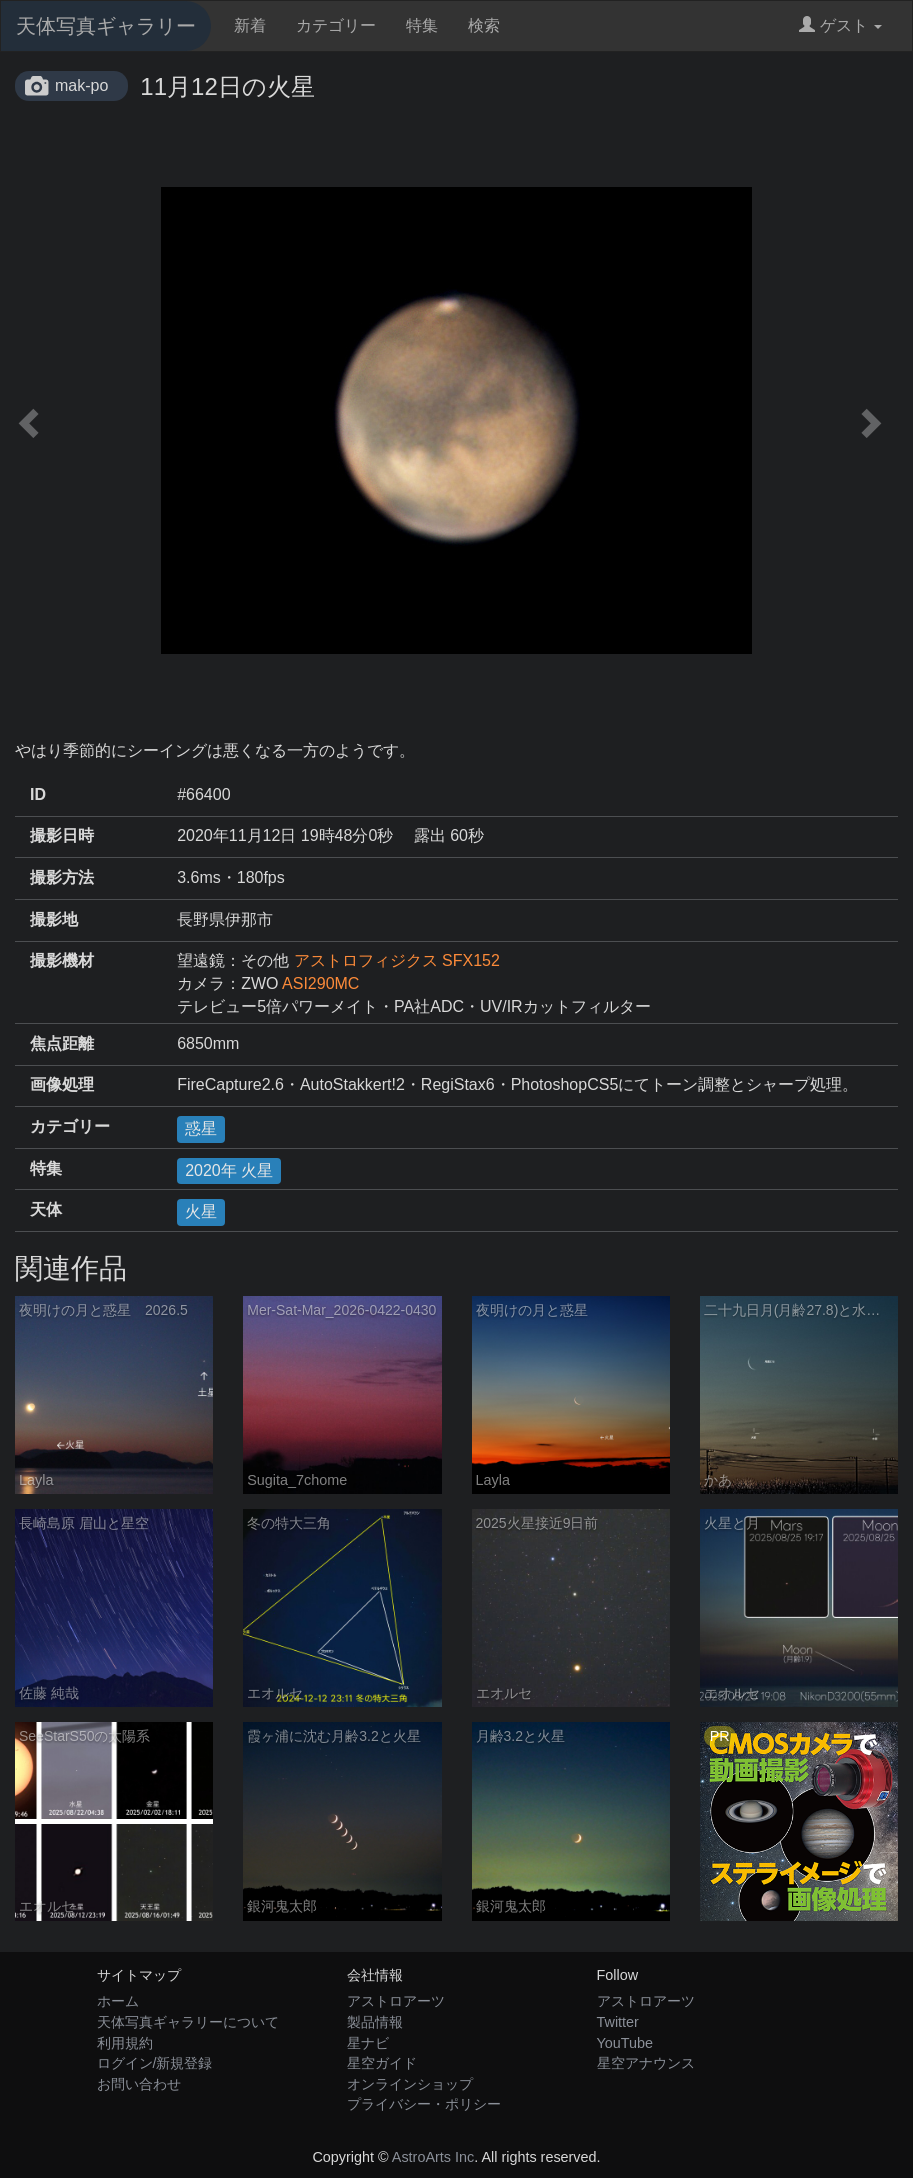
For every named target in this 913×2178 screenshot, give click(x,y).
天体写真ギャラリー (106, 26)
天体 (46, 1209)
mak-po (81, 85)
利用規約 (125, 2043)
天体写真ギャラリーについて (188, 2022)
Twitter (618, 2022)
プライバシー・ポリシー (424, 2104)
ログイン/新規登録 (155, 2063)
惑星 (201, 1128)
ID (38, 794)
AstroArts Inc (433, 2157)
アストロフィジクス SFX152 (397, 960)
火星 (201, 1211)
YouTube (625, 2043)
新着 (250, 25)
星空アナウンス (646, 2063)
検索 (484, 25)
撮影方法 (62, 877)
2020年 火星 (229, 1170)
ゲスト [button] (840, 25)
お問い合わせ (139, 2084)
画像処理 (62, 1084)
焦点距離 (62, 1043)
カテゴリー (336, 25)
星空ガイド (382, 2063)
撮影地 (54, 919)
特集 (422, 25)
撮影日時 (62, 835)
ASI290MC (320, 983)
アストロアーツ (396, 2001)
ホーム (118, 2001)
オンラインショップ (410, 2084)
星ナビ (368, 2043)
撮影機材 (62, 960)
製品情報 (375, 2022)
